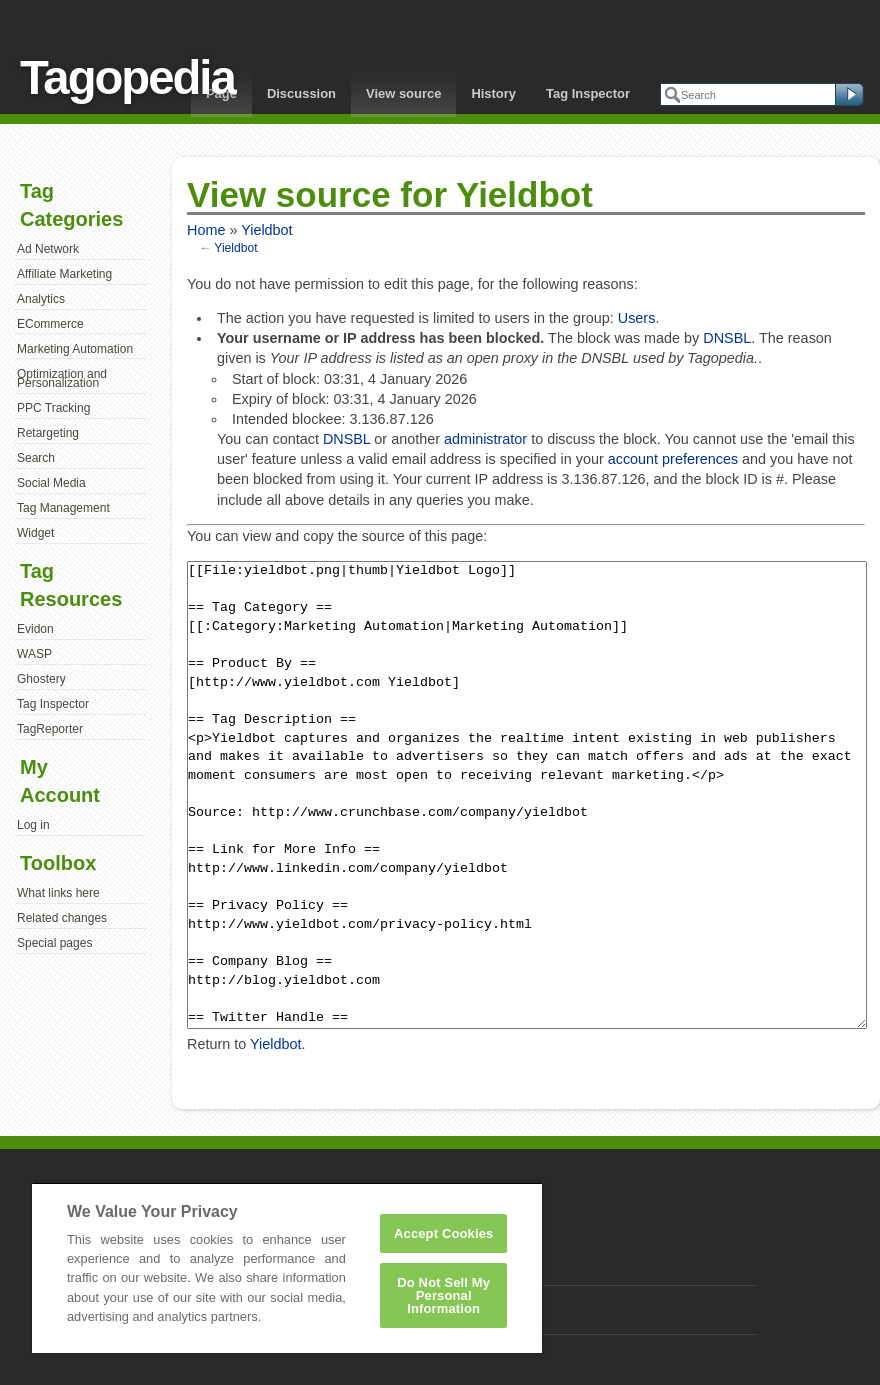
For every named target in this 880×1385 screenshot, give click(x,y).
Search (36, 458)
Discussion (301, 93)
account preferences (673, 459)
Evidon (35, 629)
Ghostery (41, 679)
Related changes (62, 918)
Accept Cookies (443, 1233)
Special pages (54, 943)
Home (206, 230)
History (493, 93)
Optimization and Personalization (62, 379)
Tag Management (63, 508)
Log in (33, 825)
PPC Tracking (53, 408)
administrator (485, 439)
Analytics (41, 299)
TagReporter (50, 729)
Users (637, 318)
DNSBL (727, 338)
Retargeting (48, 433)
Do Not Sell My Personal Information (443, 1295)
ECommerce (50, 324)
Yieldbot (266, 230)
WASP (34, 654)
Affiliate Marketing (64, 274)
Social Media (51, 483)
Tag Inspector (588, 93)
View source (403, 93)
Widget (35, 533)
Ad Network (48, 249)
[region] (287, 1267)
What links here (58, 893)
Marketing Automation (75, 349)
